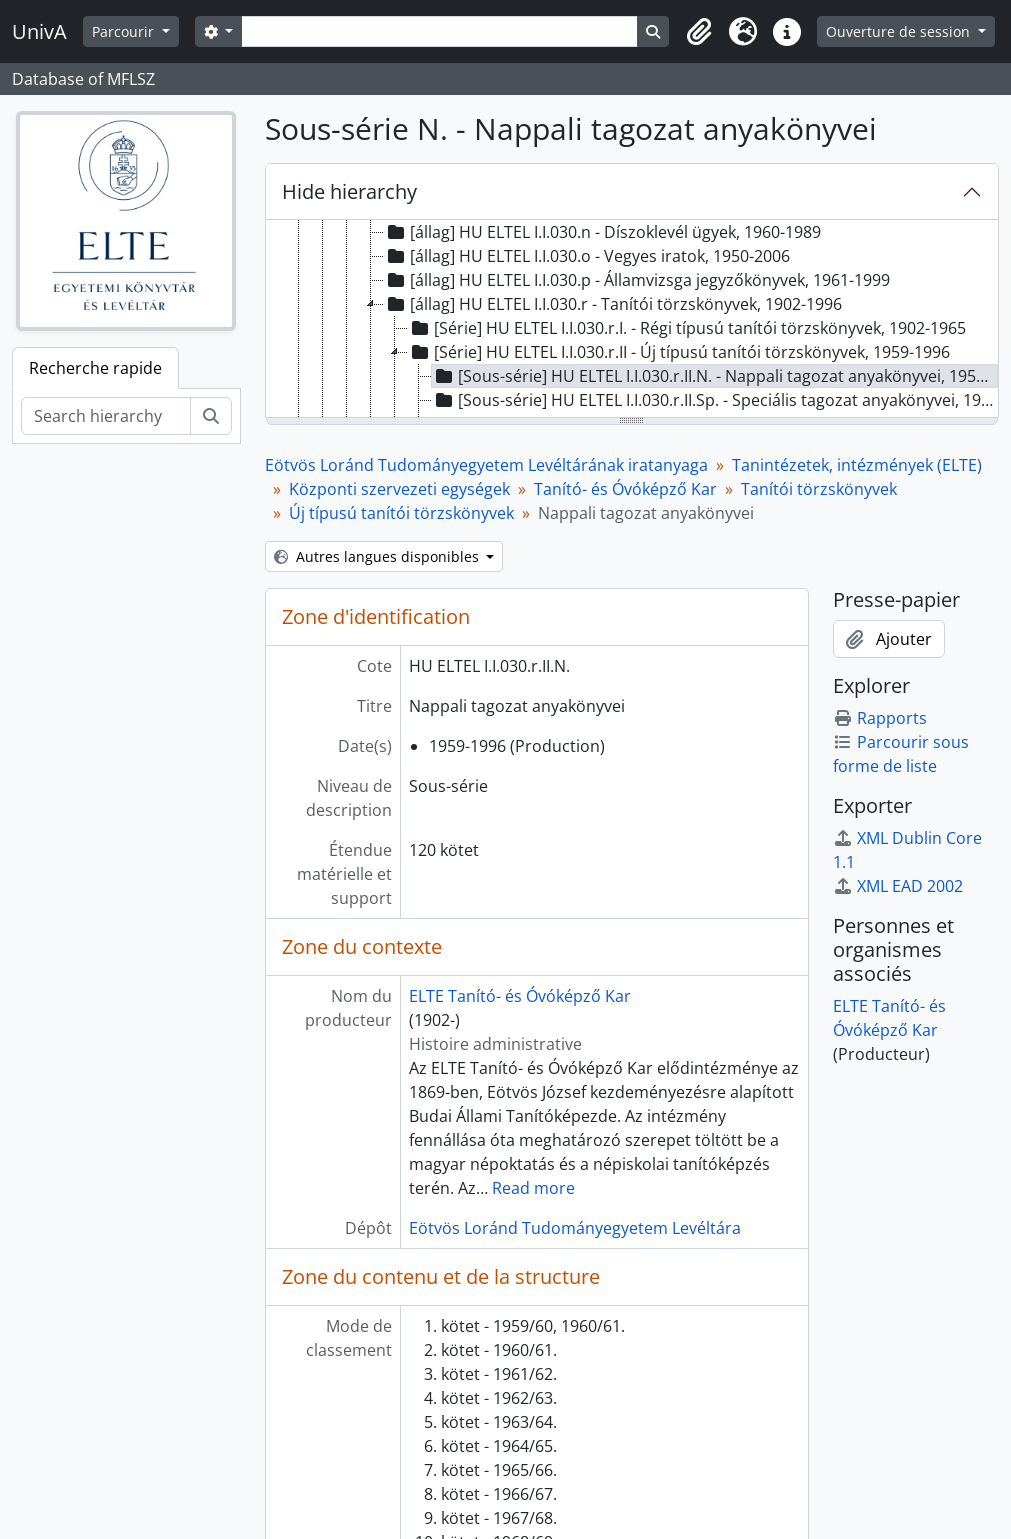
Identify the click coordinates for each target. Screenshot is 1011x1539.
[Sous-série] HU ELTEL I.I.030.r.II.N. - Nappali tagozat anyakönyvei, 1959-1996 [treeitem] (715, 376)
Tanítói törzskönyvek (819, 489)
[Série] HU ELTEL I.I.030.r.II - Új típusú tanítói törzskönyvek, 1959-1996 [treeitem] (679, 352)
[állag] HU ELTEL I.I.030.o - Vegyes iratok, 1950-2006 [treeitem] (587, 256)
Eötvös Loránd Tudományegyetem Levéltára (575, 1228)
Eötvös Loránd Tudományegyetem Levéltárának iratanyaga (486, 465)
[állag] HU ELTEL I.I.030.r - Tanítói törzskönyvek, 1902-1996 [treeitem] (613, 304)
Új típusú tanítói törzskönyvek (401, 513)
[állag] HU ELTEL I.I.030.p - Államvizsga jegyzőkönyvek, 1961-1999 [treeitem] (637, 280)
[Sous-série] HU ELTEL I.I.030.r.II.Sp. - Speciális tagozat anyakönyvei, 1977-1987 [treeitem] (715, 400)
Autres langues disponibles (378, 556)
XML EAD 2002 (898, 886)
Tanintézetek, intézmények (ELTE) (857, 465)
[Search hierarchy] (106, 416)
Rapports (880, 718)
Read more (533, 1188)
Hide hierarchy (349, 191)
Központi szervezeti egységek (399, 489)
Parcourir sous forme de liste (901, 754)
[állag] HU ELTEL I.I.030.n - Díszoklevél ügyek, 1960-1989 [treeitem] (602, 232)
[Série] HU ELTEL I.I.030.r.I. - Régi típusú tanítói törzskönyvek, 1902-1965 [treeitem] (687, 328)
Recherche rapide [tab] (95, 368)
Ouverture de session (900, 31)
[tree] (632, 320)
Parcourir (125, 31)
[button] (699, 32)
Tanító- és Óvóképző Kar (625, 489)
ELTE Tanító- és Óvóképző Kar (520, 996)
